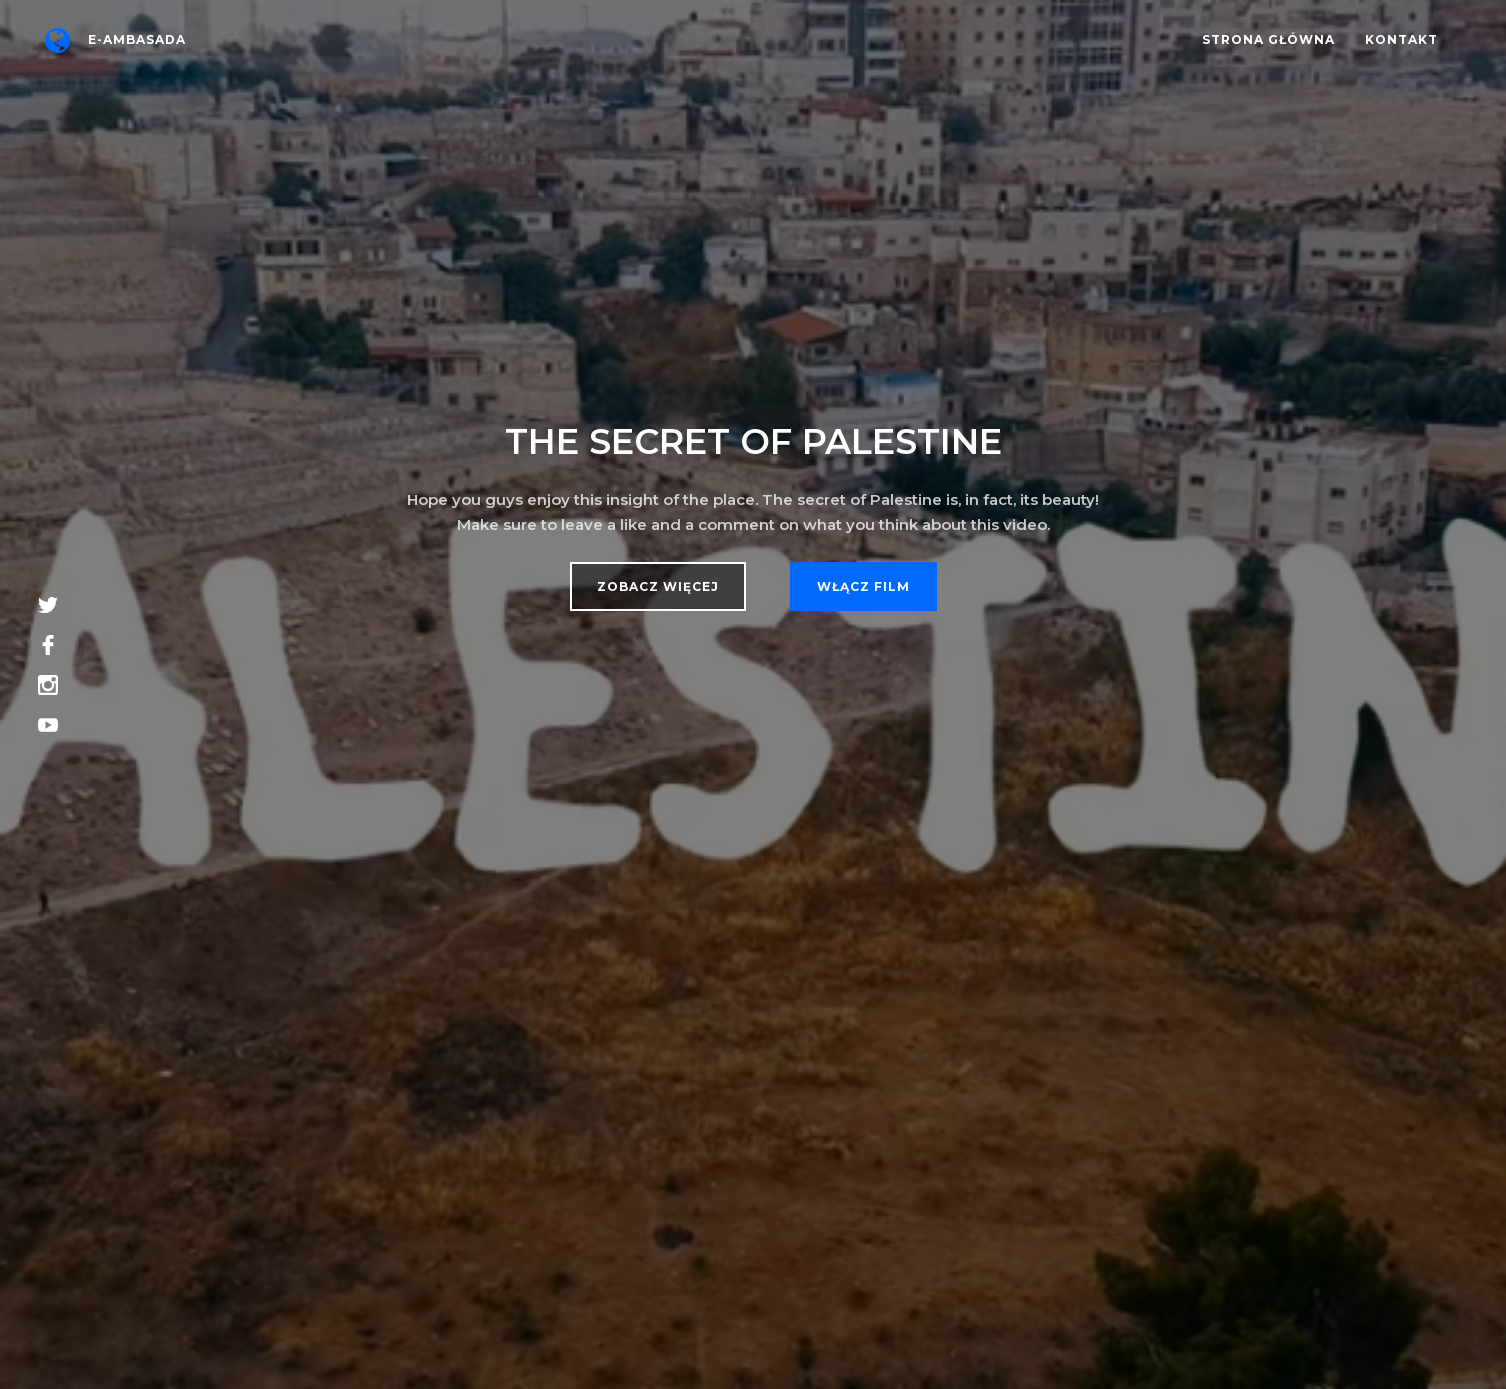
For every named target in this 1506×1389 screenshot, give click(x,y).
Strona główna (1268, 39)
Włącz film (863, 586)
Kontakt (1401, 39)
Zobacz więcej (658, 586)
